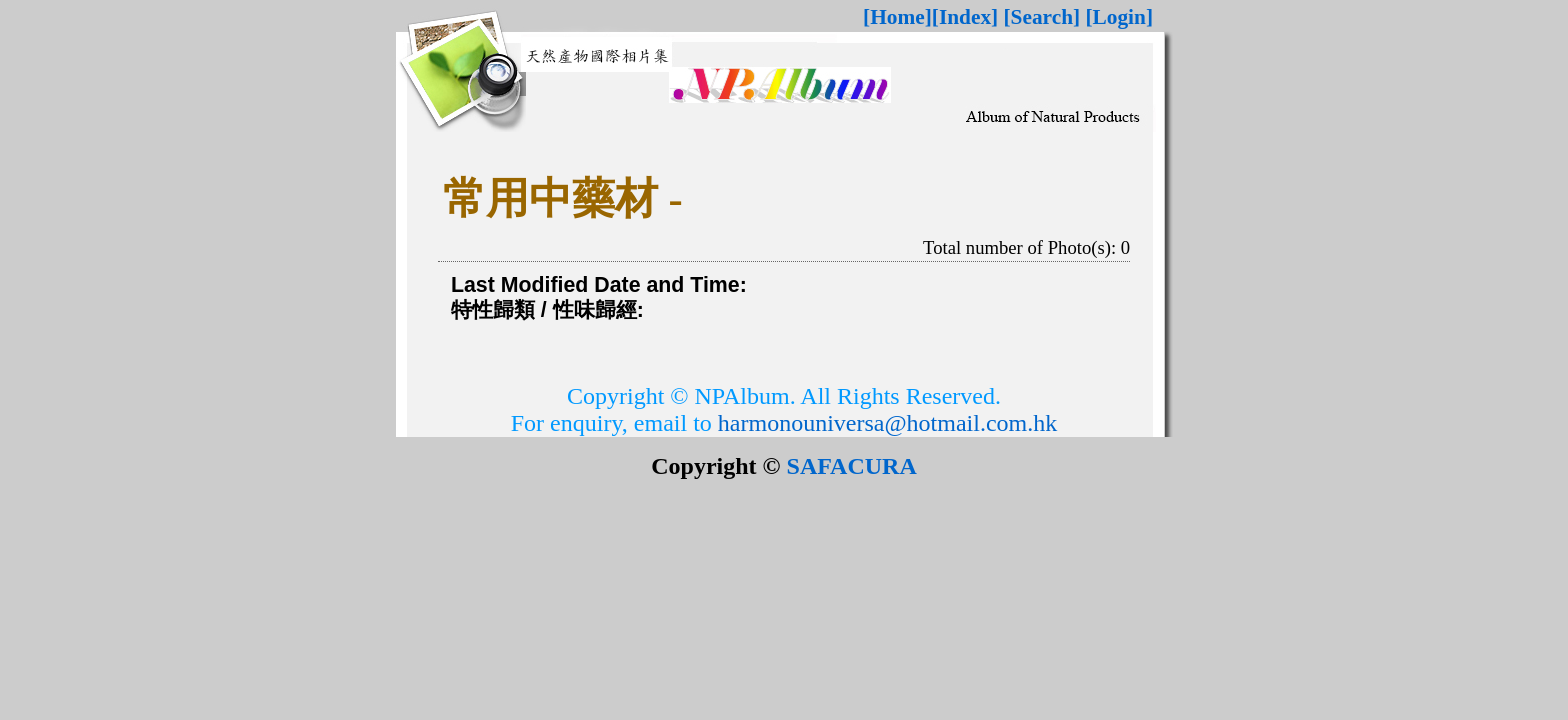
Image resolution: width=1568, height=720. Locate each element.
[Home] (897, 17)
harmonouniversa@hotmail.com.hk (887, 423)
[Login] (1119, 17)
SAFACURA (852, 466)
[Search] (1042, 17)
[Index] (965, 17)
